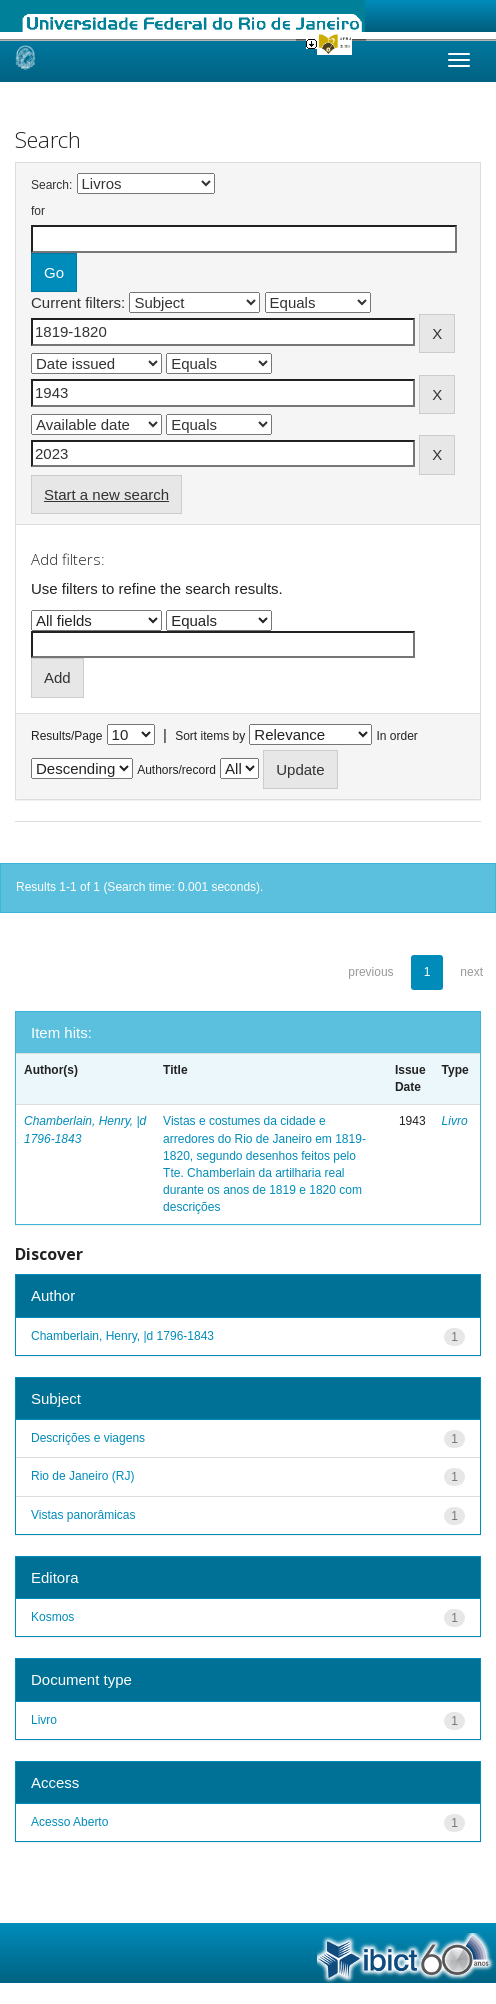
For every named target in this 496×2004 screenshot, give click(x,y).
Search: (51, 185)
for (38, 211)
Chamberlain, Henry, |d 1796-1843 (122, 1336)
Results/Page (66, 736)
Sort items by (210, 736)
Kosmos (52, 1617)
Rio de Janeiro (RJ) (82, 1476)
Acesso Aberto (69, 1822)
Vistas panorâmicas (83, 1515)
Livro (455, 1121)
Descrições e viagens (88, 1438)
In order (397, 736)
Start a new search (106, 494)
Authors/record (176, 770)
